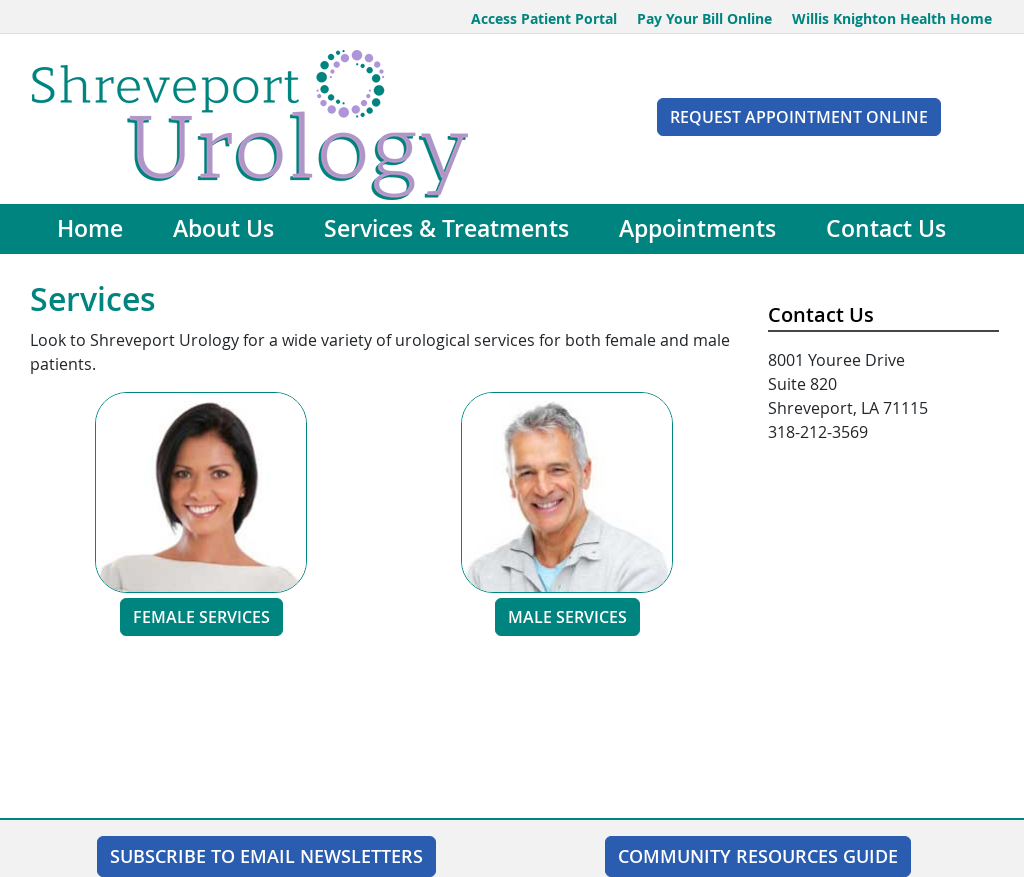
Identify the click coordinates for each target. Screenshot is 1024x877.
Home (90, 228)
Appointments (697, 228)
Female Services (201, 617)
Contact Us (886, 228)
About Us (223, 228)
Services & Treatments (446, 228)
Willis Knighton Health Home (892, 18)
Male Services (567, 617)
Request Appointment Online (799, 117)
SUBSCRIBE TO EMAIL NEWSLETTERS (266, 856)
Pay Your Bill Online (704, 18)
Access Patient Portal (544, 18)
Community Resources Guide (758, 856)
